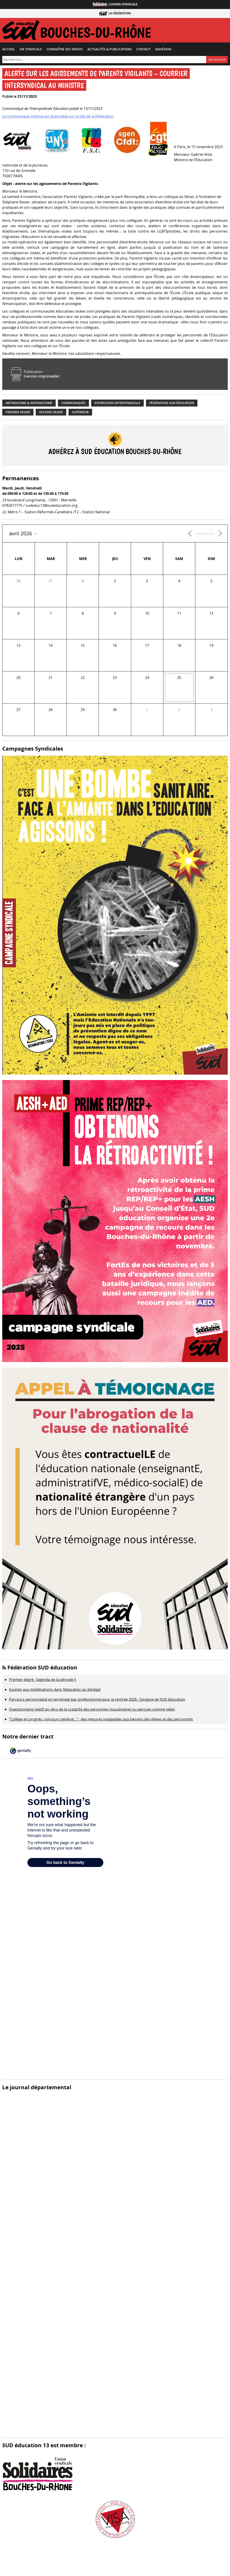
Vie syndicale (31, 49)
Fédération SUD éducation (171, 403)
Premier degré (18, 412)
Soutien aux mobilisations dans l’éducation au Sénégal (55, 1689)
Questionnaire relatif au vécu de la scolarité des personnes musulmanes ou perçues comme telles (92, 1709)
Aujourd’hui (205, 533)
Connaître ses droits (64, 49)
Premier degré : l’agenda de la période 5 (42, 1679)
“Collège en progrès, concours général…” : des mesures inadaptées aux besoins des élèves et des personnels (101, 1719)
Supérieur (80, 412)
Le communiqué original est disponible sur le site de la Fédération (58, 116)
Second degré (51, 412)
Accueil (8, 49)
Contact (143, 49)
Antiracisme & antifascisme (29, 403)
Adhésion (163, 49)
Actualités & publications (109, 49)
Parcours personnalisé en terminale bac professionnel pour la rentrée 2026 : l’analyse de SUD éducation (97, 1699)
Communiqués (73, 403)
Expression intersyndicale (117, 403)
